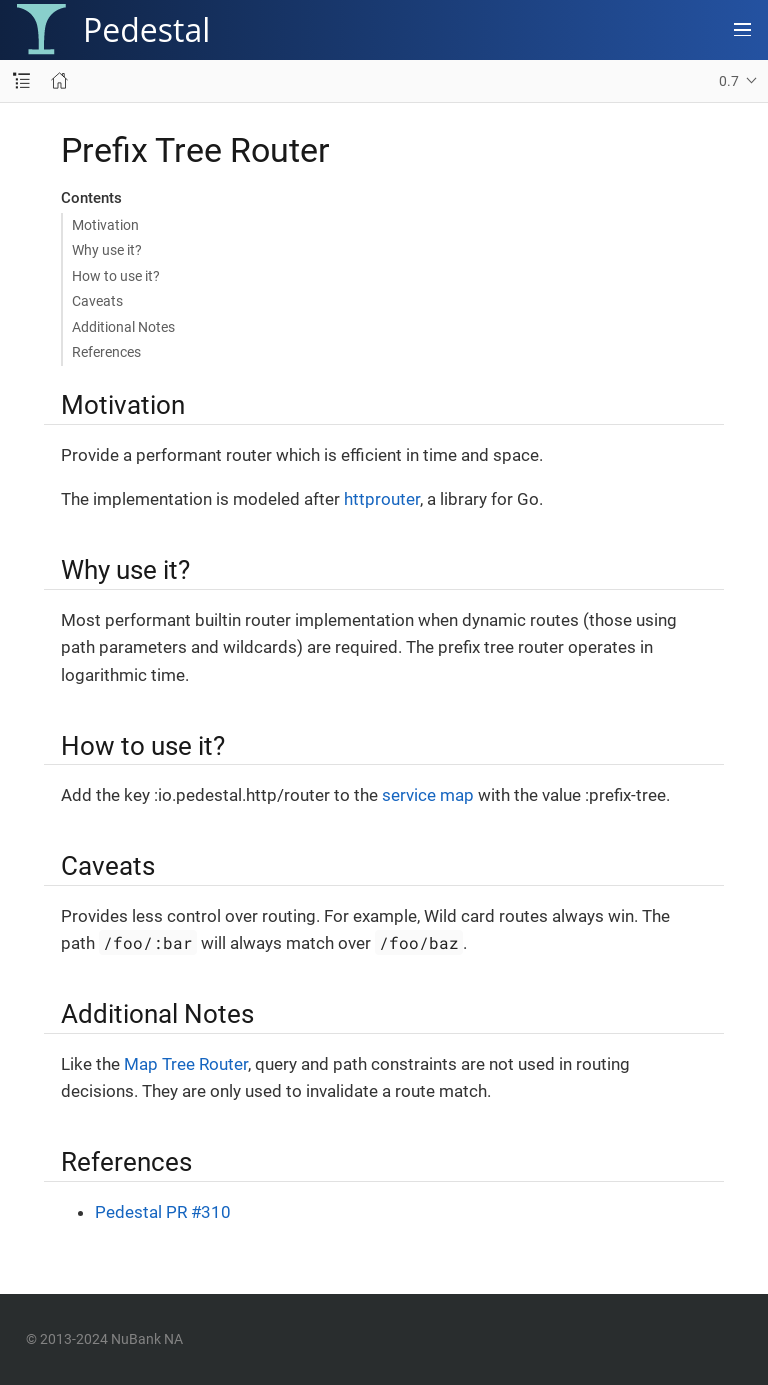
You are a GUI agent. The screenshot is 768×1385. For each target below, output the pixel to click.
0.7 (729, 81)
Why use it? (107, 250)
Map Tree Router (186, 1064)
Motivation (105, 225)
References (106, 352)
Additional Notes (123, 327)
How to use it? (116, 276)
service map (428, 795)
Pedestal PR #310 (163, 1212)
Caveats (97, 301)
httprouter (382, 499)
